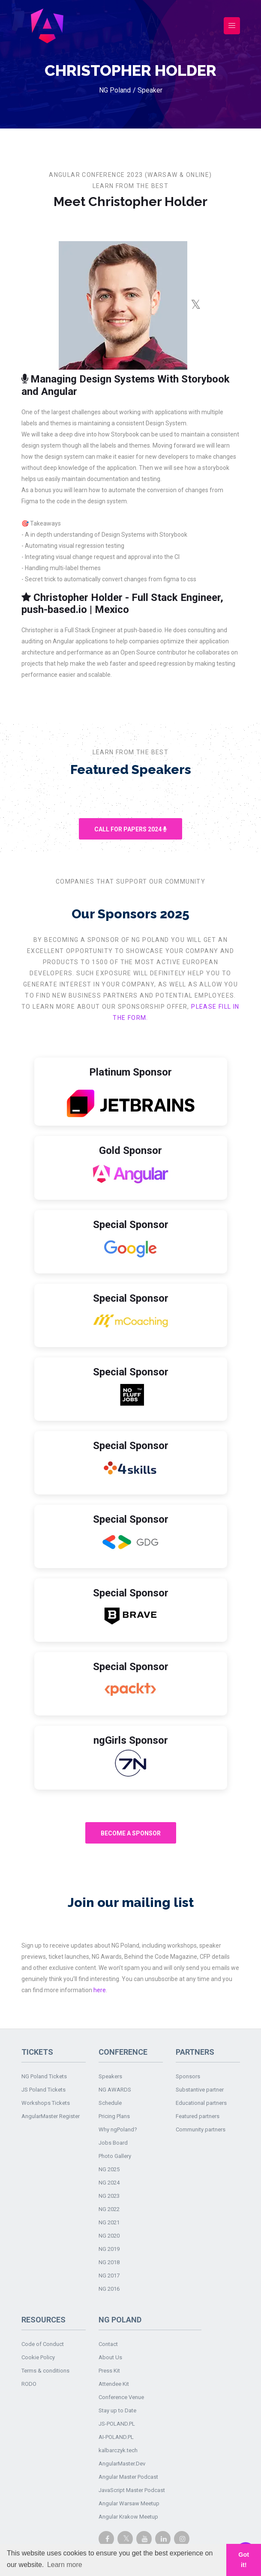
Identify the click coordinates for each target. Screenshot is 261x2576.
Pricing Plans (114, 2116)
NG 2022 (109, 2209)
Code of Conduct (42, 2344)
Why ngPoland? (118, 2129)
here (99, 1990)
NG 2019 (109, 2249)
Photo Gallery (115, 2156)
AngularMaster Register (50, 2116)
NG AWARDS (115, 2089)
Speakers (110, 2076)
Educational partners (201, 2103)
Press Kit (109, 2370)
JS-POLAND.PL (117, 2424)
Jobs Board (113, 2143)
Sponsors (188, 2076)
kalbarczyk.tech (118, 2450)
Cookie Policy (38, 2357)
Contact (108, 2344)
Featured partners (197, 2116)
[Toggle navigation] (232, 26)
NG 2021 (109, 2222)
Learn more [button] (64, 2564)
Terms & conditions (45, 2370)
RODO (28, 2384)
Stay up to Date (117, 2410)
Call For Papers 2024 (130, 829)
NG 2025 (109, 2169)
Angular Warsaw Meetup (129, 2503)
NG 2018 (109, 2262)
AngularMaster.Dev (122, 2463)
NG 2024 (109, 2182)
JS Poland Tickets (43, 2089)
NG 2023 (109, 2196)
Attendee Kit (114, 2384)
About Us (110, 2357)
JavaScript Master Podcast (132, 2490)
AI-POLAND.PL (116, 2437)
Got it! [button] (243, 2559)
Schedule (110, 2103)
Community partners (200, 2129)
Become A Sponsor (131, 1833)
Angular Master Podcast (128, 2477)
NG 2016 (109, 2289)
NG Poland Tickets (44, 2076)
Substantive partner (200, 2089)
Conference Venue (121, 2397)
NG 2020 (109, 2235)
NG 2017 (109, 2275)
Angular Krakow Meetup (128, 2516)
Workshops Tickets (45, 2103)
